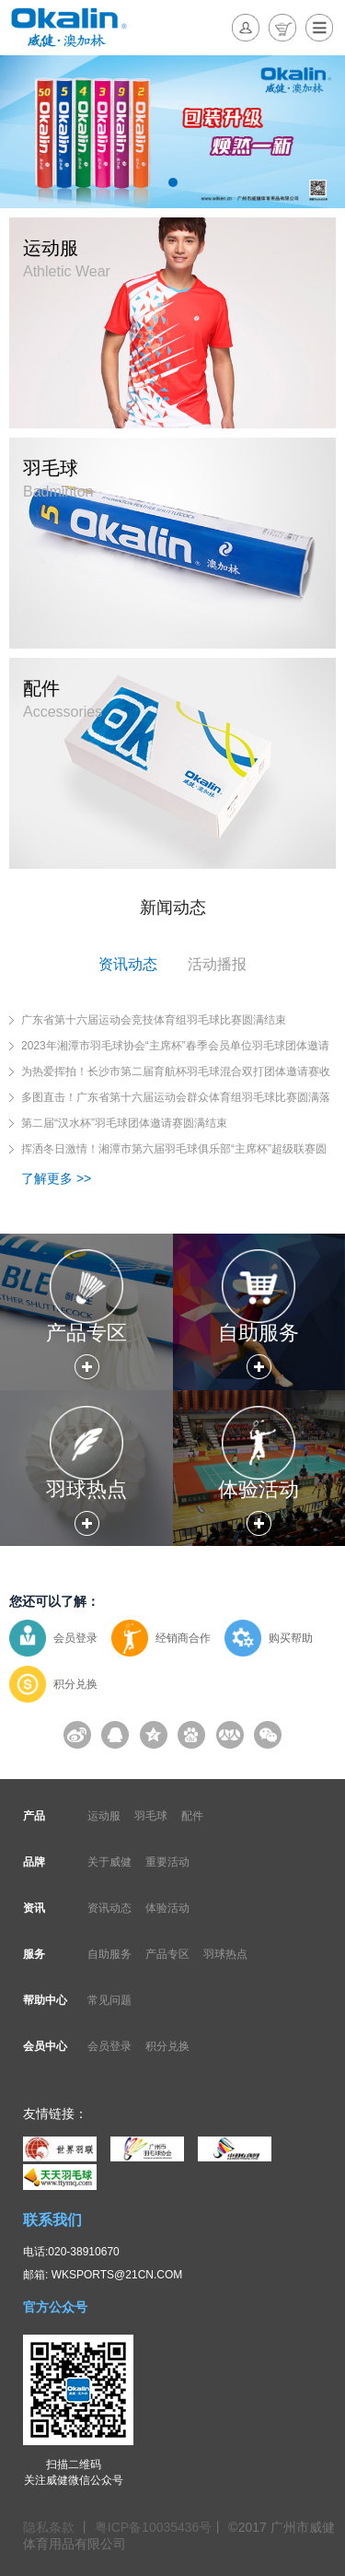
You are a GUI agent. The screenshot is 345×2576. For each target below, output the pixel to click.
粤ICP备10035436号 (154, 2527)
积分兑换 (75, 1684)
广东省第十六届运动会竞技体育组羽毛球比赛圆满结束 (153, 1019)
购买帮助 (291, 1638)
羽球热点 (225, 1954)
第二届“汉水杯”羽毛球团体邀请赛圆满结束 (124, 1123)
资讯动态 (109, 1908)
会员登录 (75, 1638)
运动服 (104, 1815)
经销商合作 (183, 1638)
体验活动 (167, 1908)
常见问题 (109, 2000)
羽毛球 (150, 1815)
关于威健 (109, 1862)
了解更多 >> (56, 1178)
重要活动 (167, 1862)
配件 (192, 1815)
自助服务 (109, 1954)
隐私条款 (50, 2527)
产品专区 (167, 1954)
